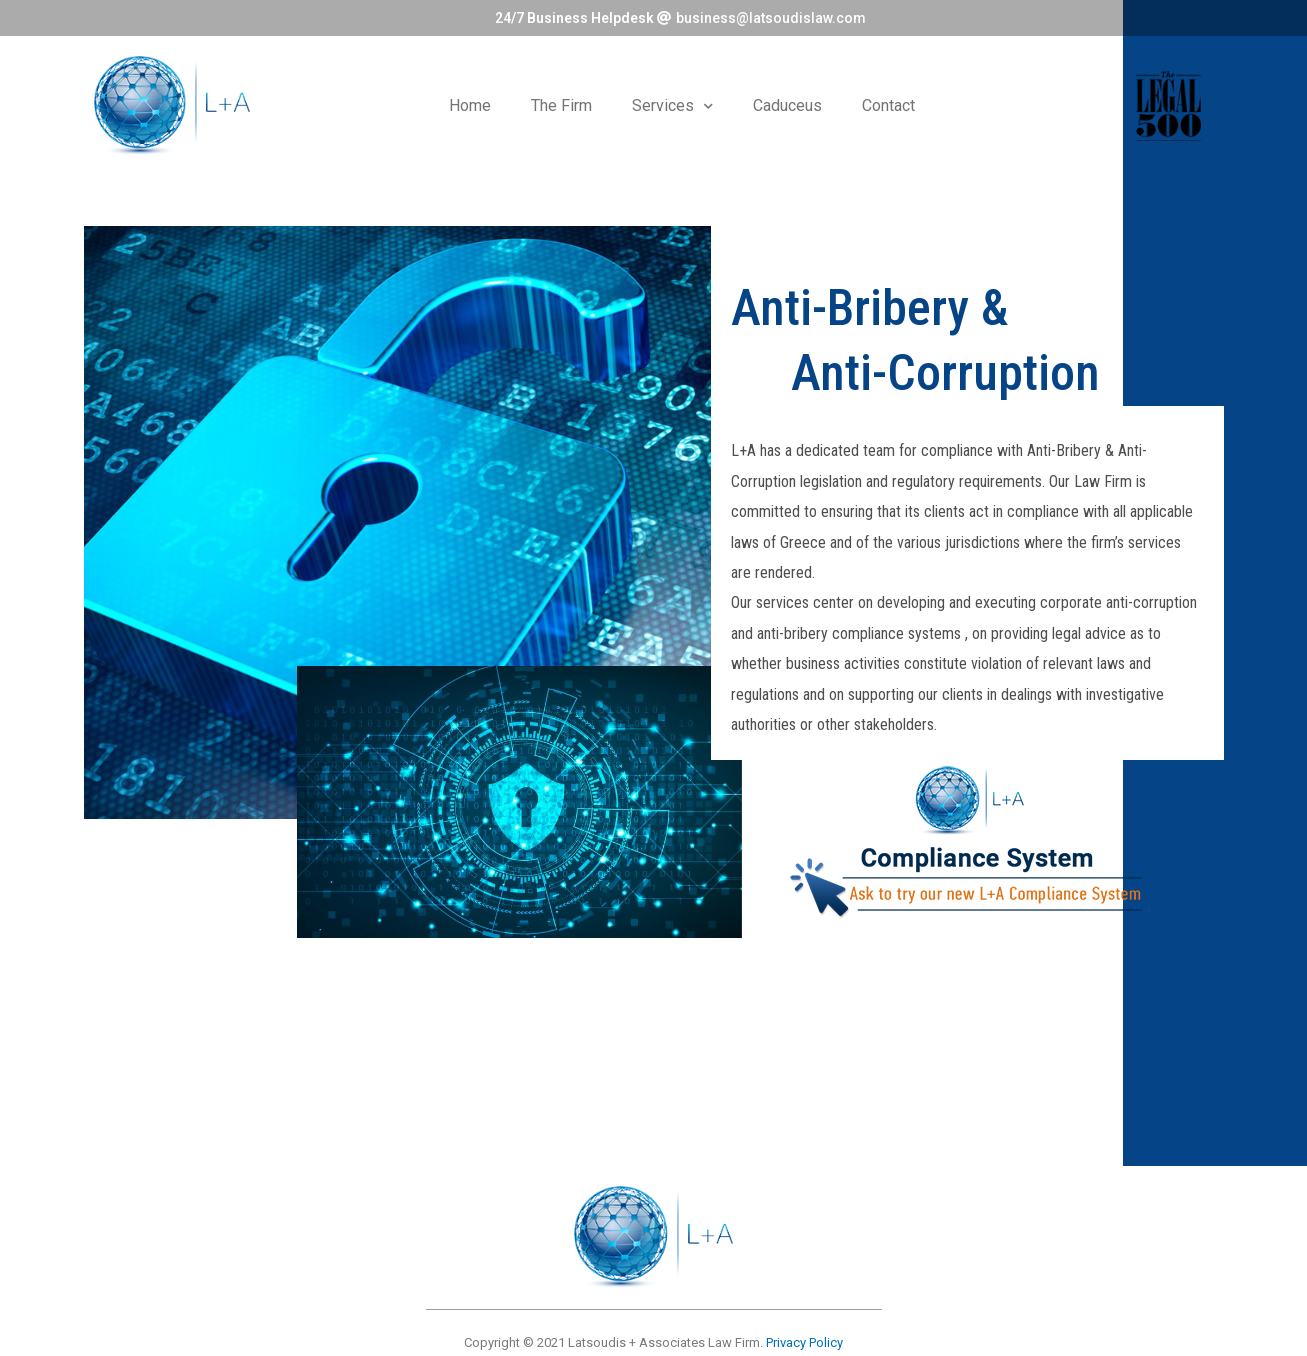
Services (672, 106)
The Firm (561, 105)
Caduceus (787, 105)
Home (470, 105)
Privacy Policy (804, 1342)
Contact (888, 105)
